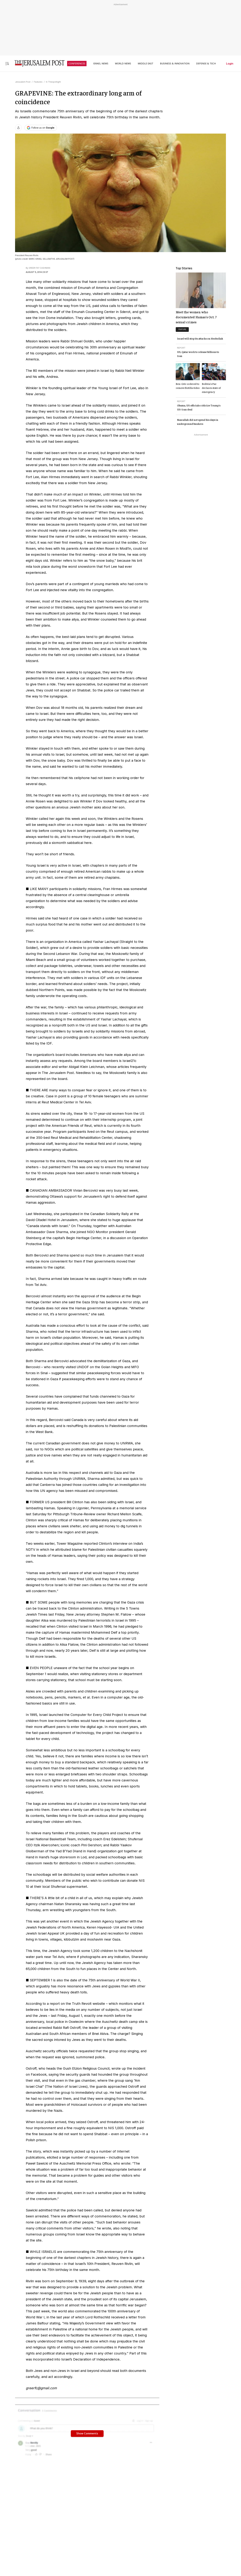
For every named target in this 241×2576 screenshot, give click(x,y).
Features (38, 82)
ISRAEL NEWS (100, 63)
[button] (87, 2433)
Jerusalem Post (22, 82)
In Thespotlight (53, 82)
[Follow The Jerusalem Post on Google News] (40, 128)
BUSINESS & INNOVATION (174, 63)
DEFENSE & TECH (206, 63)
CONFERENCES (76, 63)
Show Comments (87, 2433)
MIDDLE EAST (145, 63)
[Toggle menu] (7, 63)
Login (229, 63)
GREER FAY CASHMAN (39, 268)
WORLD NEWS (123, 63)
